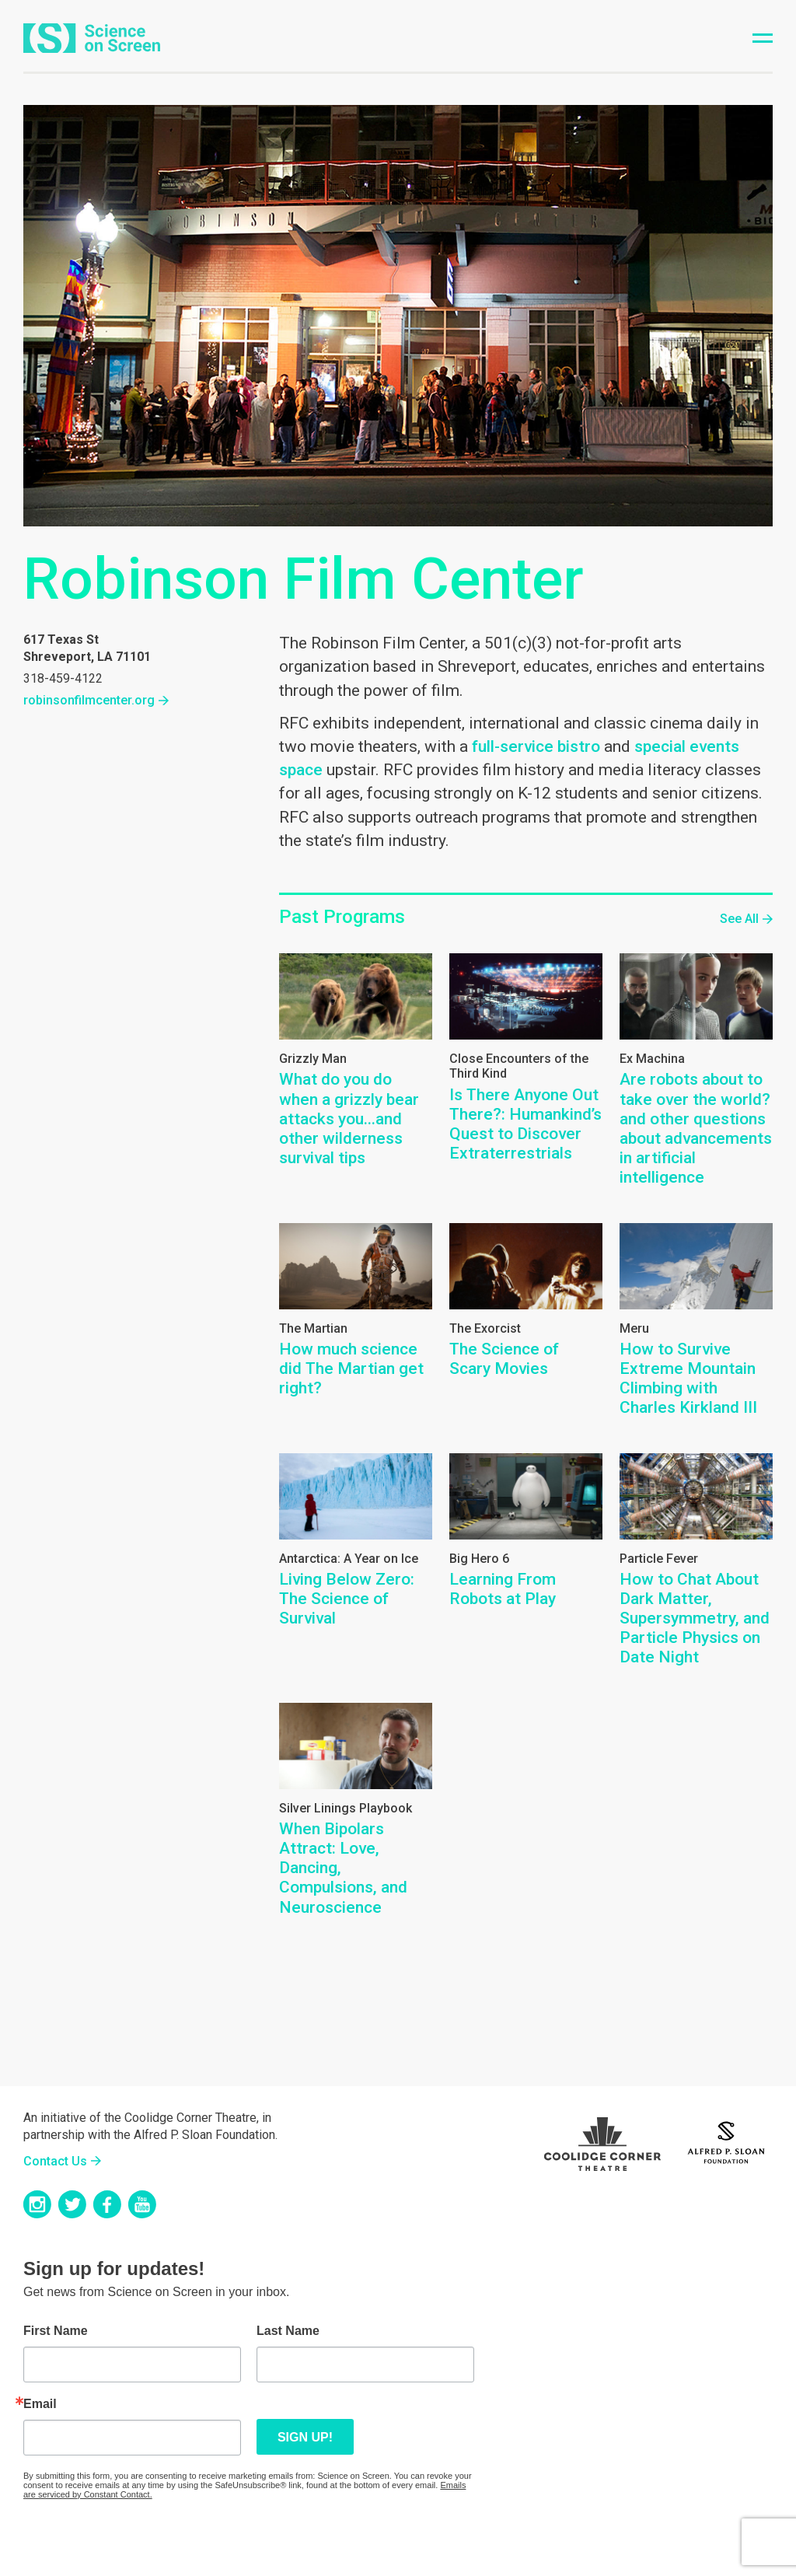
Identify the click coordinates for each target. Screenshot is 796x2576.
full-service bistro (536, 746)
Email (40, 2404)
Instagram (37, 2204)
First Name (55, 2331)
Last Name (288, 2331)
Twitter (72, 2204)
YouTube (142, 2204)
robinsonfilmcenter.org (89, 700)
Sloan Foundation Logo (726, 2140)
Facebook (107, 2204)
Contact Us (55, 2161)
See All (739, 918)
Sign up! (305, 2437)
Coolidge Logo (602, 2140)
